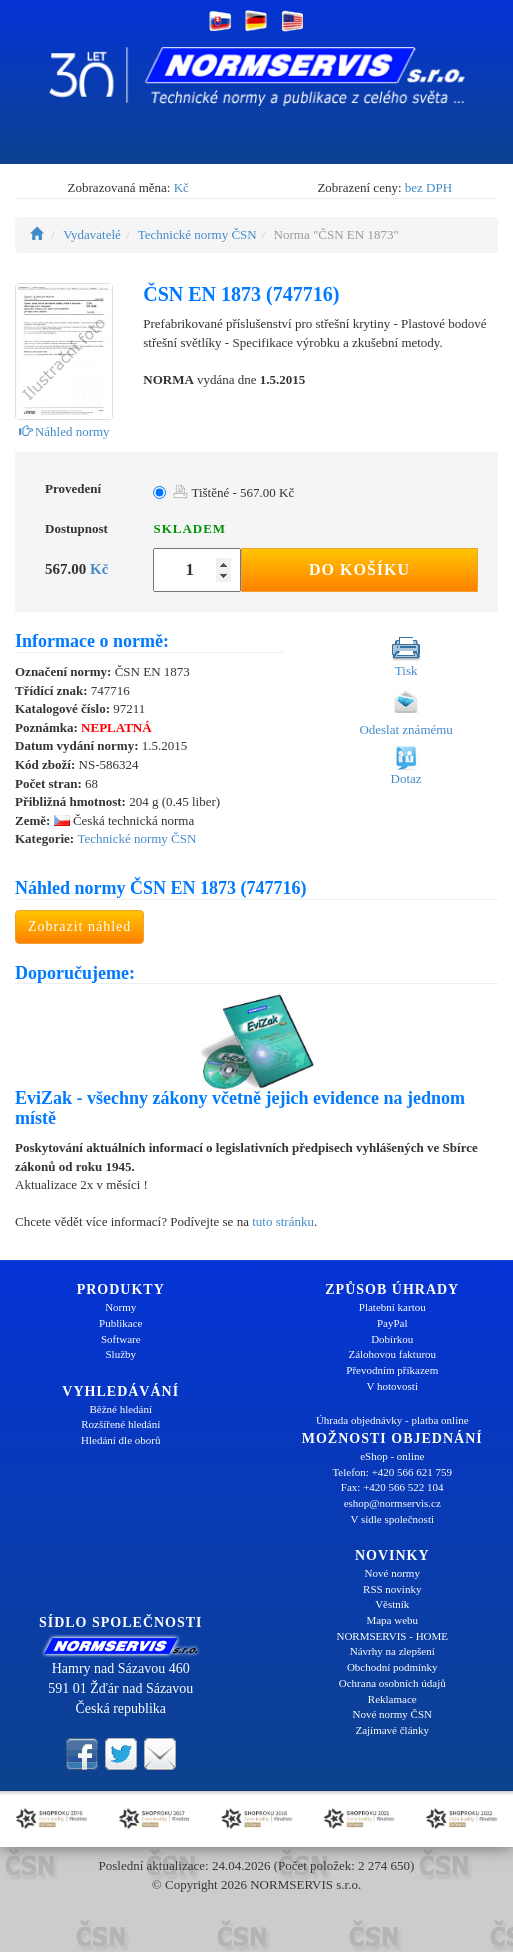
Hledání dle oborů (120, 1440)
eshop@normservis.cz (392, 1503)
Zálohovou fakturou (392, 1354)
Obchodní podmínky (392, 1667)
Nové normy (392, 1573)
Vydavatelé (92, 234)
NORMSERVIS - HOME (392, 1636)
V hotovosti (392, 1386)
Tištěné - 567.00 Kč (233, 492)
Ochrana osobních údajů (392, 1683)
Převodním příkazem (392, 1370)
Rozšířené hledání (120, 1424)
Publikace (120, 1323)
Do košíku (359, 569)
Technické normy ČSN (197, 234)
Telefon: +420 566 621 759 (392, 1472)
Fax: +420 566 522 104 (392, 1487)
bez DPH (428, 187)
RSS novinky (392, 1589)
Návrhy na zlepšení (392, 1651)
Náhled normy (64, 431)
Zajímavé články (392, 1730)
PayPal (392, 1323)
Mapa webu (392, 1620)
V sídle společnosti (392, 1519)
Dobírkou (392, 1339)
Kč (181, 187)
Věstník (392, 1604)
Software (121, 1339)
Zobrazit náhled (79, 926)
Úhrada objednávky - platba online (392, 1420)
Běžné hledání (120, 1409)
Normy (120, 1307)
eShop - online (392, 1456)
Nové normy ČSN (392, 1714)
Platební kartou (392, 1307)
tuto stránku (283, 1221)
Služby (120, 1354)
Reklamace (392, 1699)
